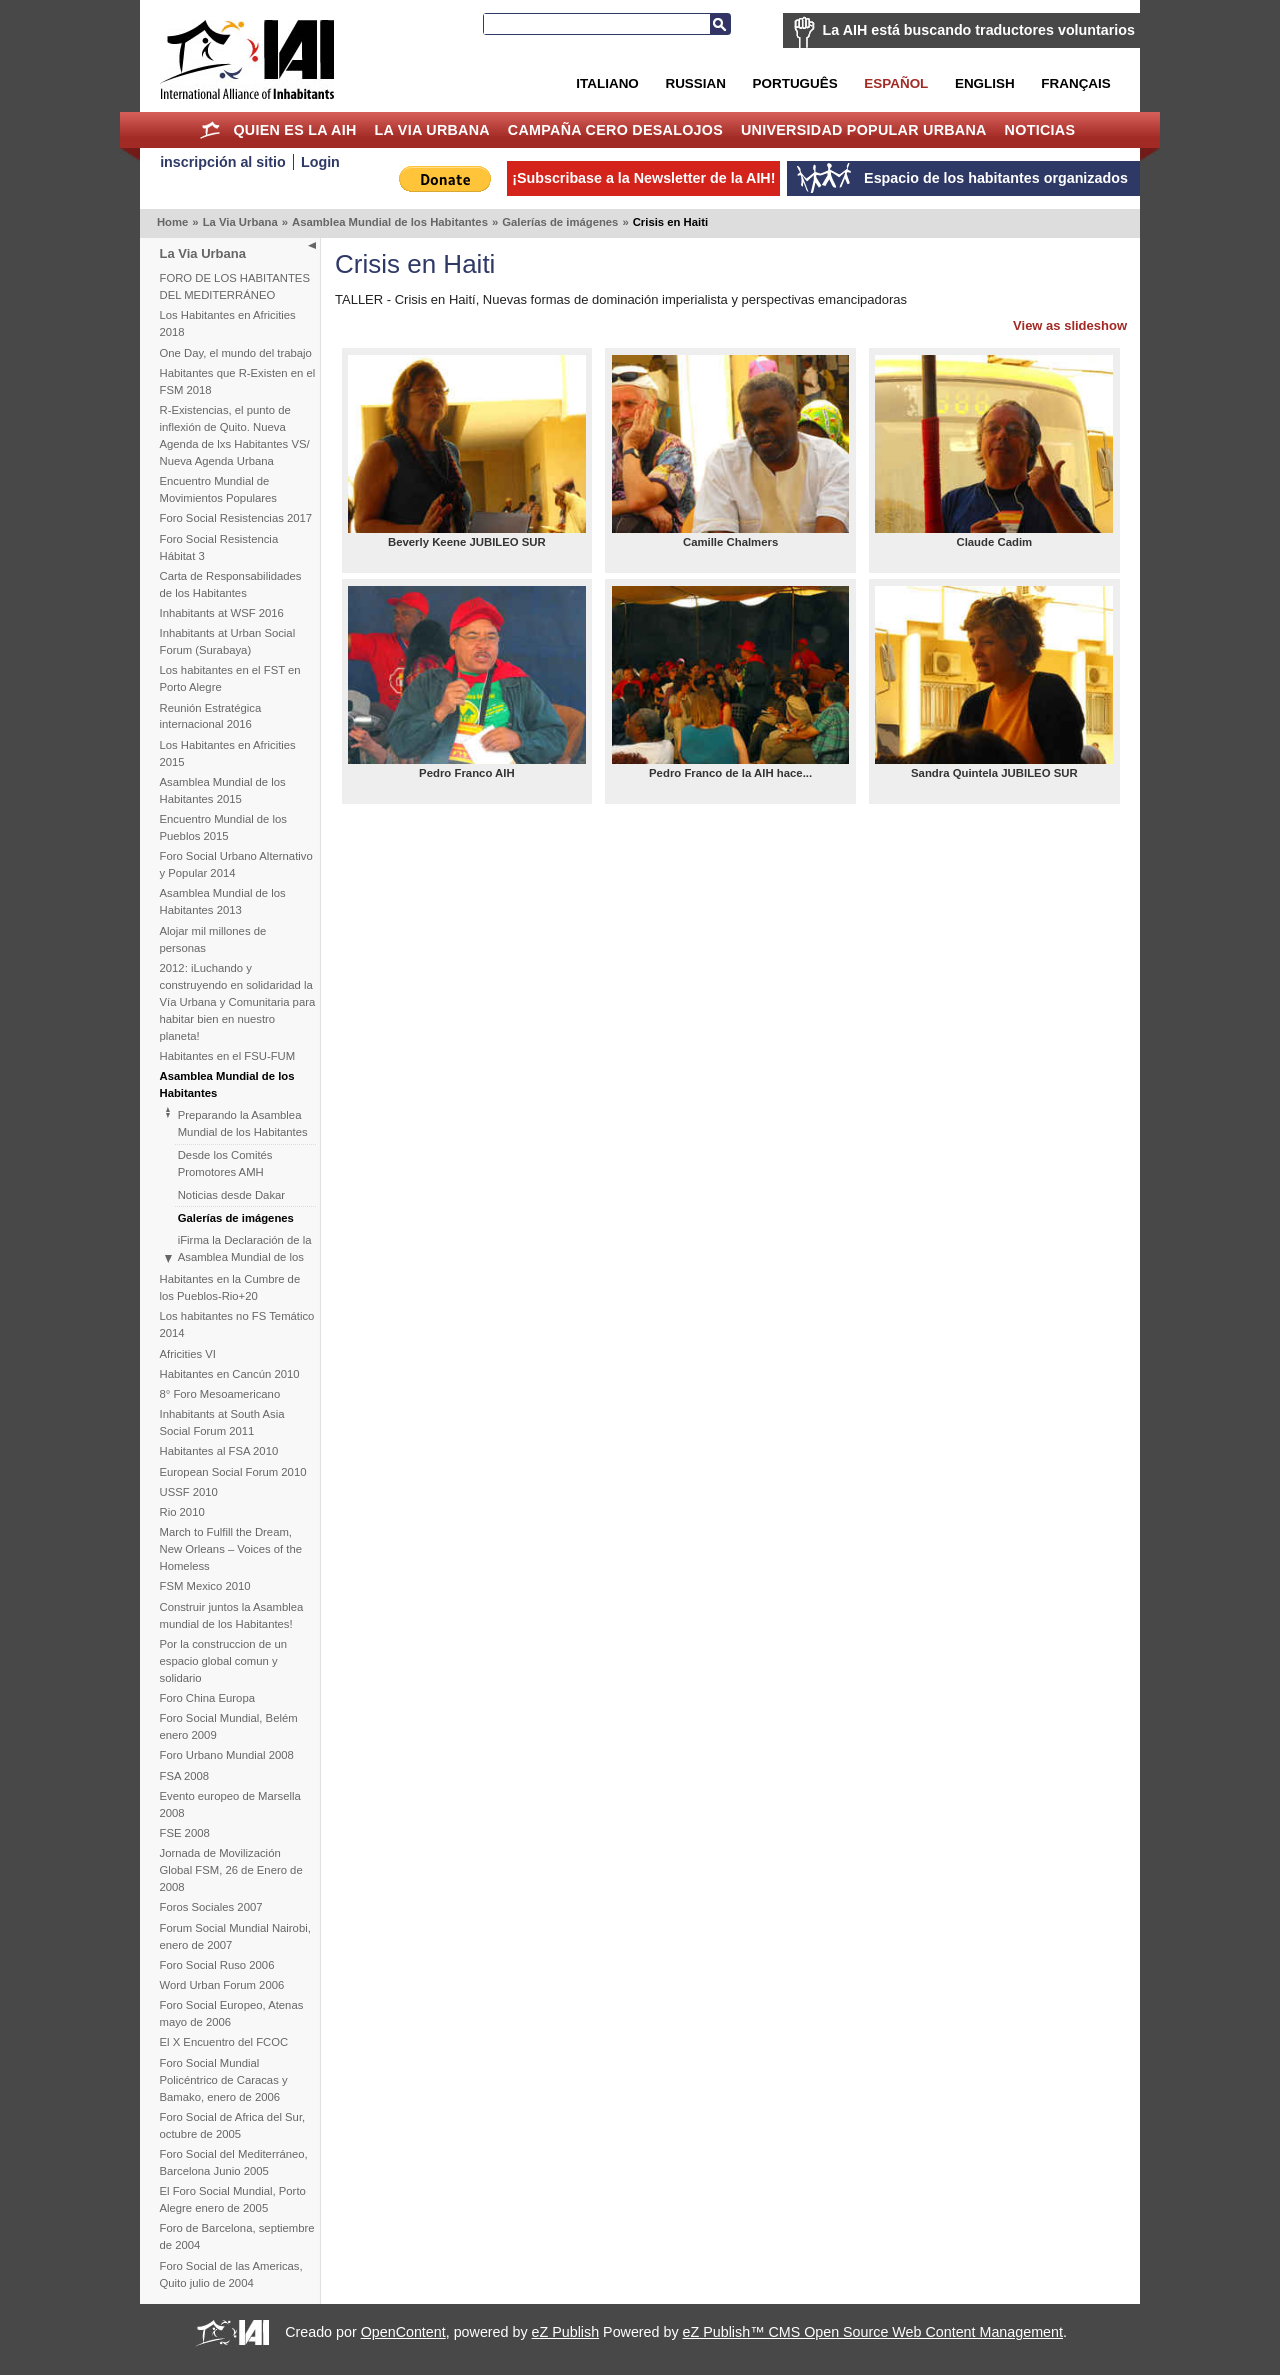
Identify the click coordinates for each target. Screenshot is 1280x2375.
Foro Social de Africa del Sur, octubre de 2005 (233, 2125)
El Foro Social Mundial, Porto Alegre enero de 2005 (233, 2199)
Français (1075, 83)
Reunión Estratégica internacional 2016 (211, 716)
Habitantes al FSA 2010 (219, 1451)
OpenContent (403, 2332)
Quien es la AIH (294, 130)
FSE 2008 (185, 1833)
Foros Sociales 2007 (211, 1907)
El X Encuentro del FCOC (224, 2042)
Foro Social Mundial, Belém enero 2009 (229, 1726)
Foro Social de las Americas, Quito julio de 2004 (231, 2274)
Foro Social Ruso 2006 (217, 1965)
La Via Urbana (432, 130)
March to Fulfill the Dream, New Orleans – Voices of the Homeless (231, 1549)
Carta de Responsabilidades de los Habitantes (231, 584)
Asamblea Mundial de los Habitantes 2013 (223, 901)
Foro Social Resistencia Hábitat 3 (219, 547)
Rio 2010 (182, 1512)
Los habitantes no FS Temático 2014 (237, 1324)
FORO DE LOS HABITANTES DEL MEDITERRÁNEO (235, 286)
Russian (695, 83)
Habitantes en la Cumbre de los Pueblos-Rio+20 (230, 1287)
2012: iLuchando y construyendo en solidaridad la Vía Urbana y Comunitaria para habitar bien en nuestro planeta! (238, 1002)
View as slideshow (1070, 325)
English (985, 83)
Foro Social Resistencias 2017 (236, 518)
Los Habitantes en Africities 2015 (228, 753)
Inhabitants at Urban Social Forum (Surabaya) (228, 641)
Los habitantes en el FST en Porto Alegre (230, 678)
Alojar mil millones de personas (213, 939)
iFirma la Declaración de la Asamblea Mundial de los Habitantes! (245, 1257)
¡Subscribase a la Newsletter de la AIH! (643, 178)
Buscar (720, 24)
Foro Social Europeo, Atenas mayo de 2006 (232, 2013)
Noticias (1040, 130)
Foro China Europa (207, 1698)
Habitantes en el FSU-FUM (228, 1056)
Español (896, 83)
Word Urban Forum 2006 (222, 1985)
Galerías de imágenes (560, 222)
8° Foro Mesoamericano (220, 1394)
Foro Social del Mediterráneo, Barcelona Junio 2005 (234, 2162)
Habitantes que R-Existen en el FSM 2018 (238, 381)
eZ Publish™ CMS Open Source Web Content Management (873, 2332)
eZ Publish (566, 2332)
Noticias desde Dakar (231, 1195)
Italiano (607, 83)
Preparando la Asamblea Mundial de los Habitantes (243, 1123)
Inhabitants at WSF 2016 (222, 613)
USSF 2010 (189, 1492)
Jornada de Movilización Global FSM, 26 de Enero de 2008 (231, 1870)
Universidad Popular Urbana (864, 130)
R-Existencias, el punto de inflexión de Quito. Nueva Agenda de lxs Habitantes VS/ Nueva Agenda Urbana (235, 435)
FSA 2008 (185, 1776)
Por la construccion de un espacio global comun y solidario (223, 1661)
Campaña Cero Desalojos (615, 130)
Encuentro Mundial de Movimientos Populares (218, 489)
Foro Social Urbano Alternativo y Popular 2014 (236, 864)
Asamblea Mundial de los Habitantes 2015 (223, 790)
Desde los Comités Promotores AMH (225, 1163)
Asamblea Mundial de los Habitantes (390, 222)
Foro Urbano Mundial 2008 (227, 1755)
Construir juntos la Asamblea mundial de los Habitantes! (232, 1615)
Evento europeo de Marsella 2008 (230, 1804)
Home (210, 130)
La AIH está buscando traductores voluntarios (979, 30)
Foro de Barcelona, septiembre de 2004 (237, 2236)
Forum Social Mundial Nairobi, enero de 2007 (235, 1936)
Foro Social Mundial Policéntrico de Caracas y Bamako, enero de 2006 (224, 2080)
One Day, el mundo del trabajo (236, 353)
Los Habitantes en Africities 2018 (228, 323)
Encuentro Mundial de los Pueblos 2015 (223, 827)
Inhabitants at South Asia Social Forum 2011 (222, 1422)
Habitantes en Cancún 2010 (230, 1374)
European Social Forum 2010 (233, 1472)
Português (795, 83)
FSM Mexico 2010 (205, 1586)
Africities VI (188, 1354)
